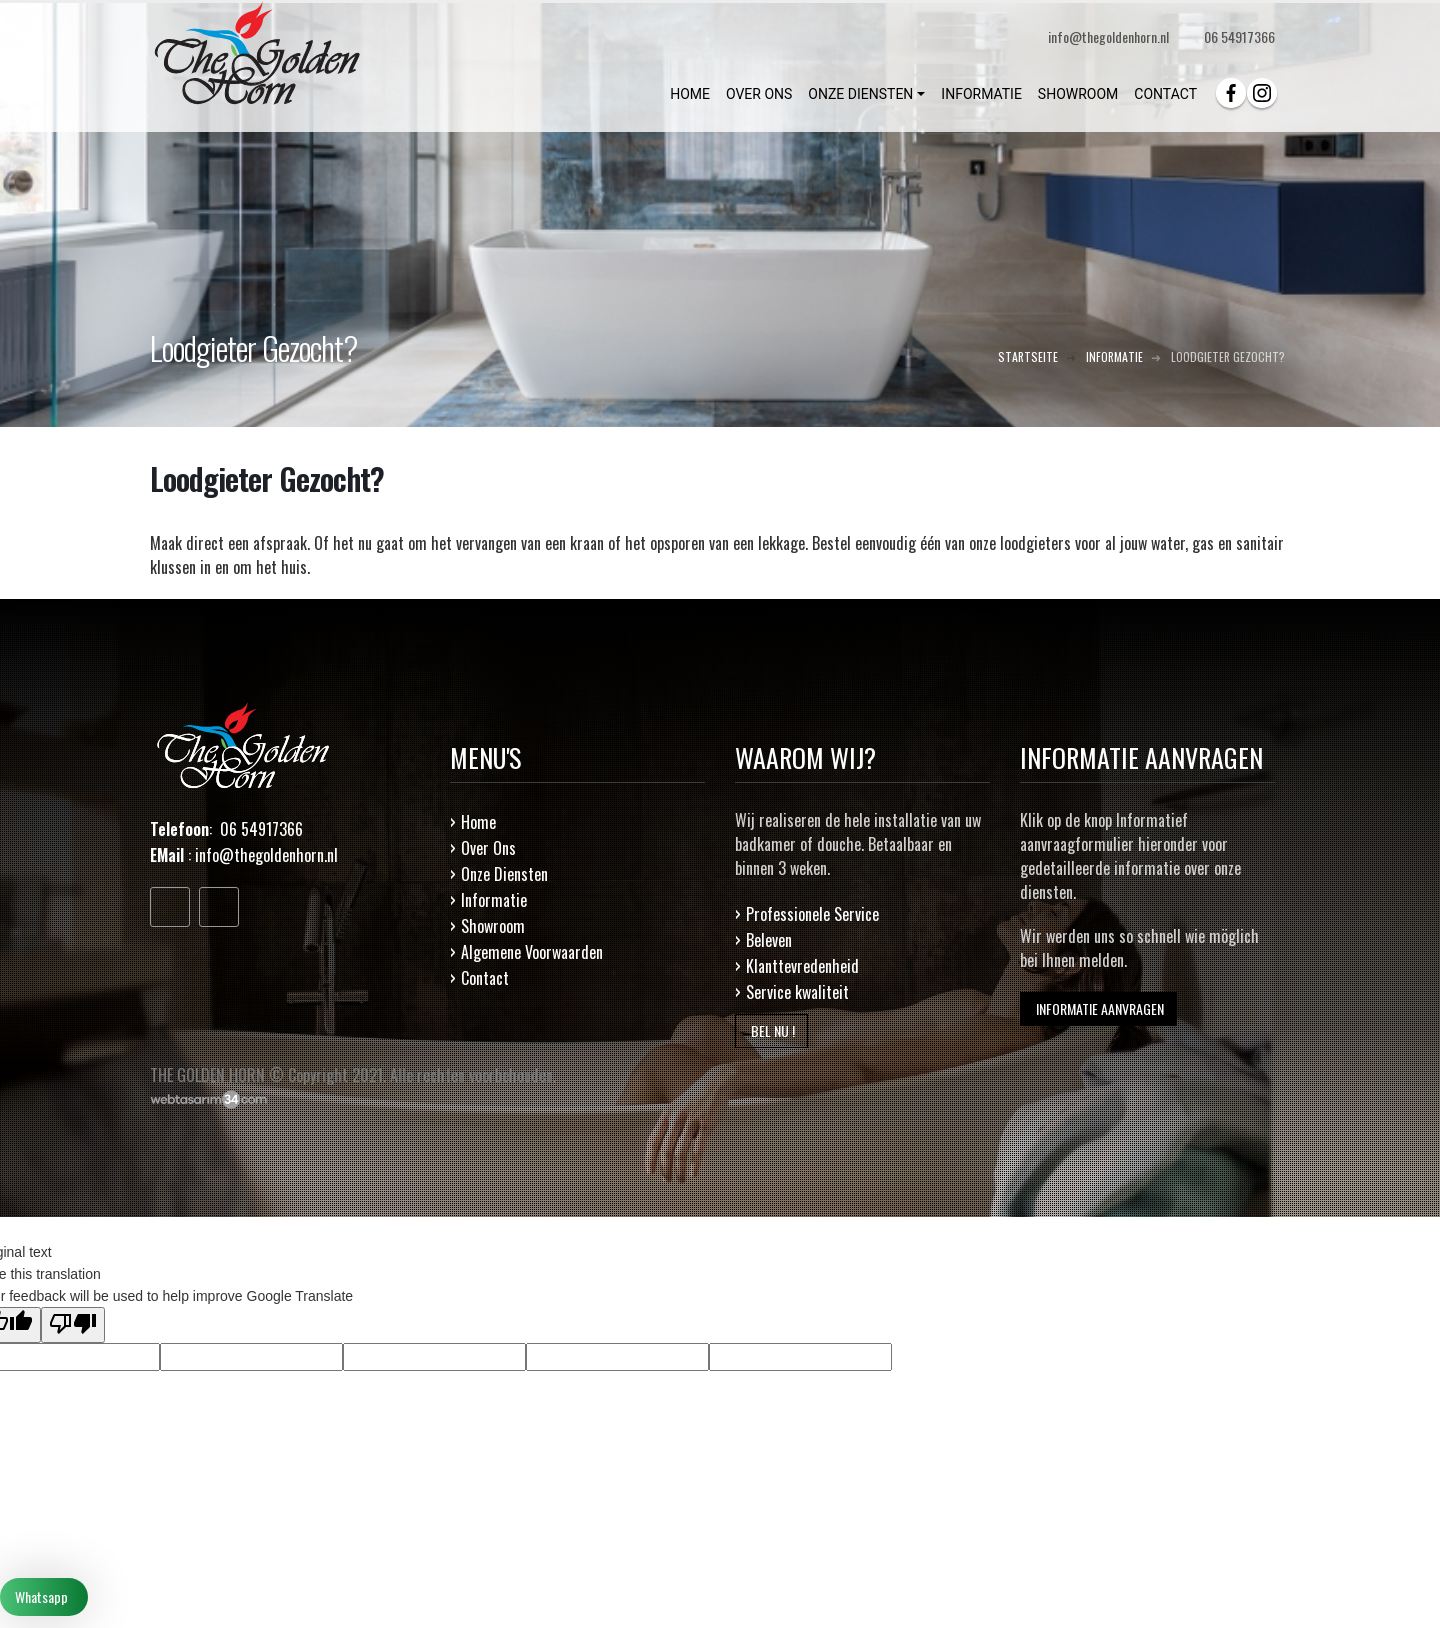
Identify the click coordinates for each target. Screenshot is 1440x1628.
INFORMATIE (981, 94)
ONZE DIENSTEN (860, 94)
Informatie (494, 900)
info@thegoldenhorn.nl (266, 855)
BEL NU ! (771, 1030)
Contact (485, 978)
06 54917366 (1239, 36)
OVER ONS (759, 94)
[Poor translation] (73, 1325)
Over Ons (488, 848)
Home (478, 822)
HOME (690, 94)
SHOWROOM (1078, 94)
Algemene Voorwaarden (532, 952)
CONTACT (1165, 94)
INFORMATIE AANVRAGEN (1098, 1008)
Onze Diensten (504, 874)
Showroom (493, 926)
